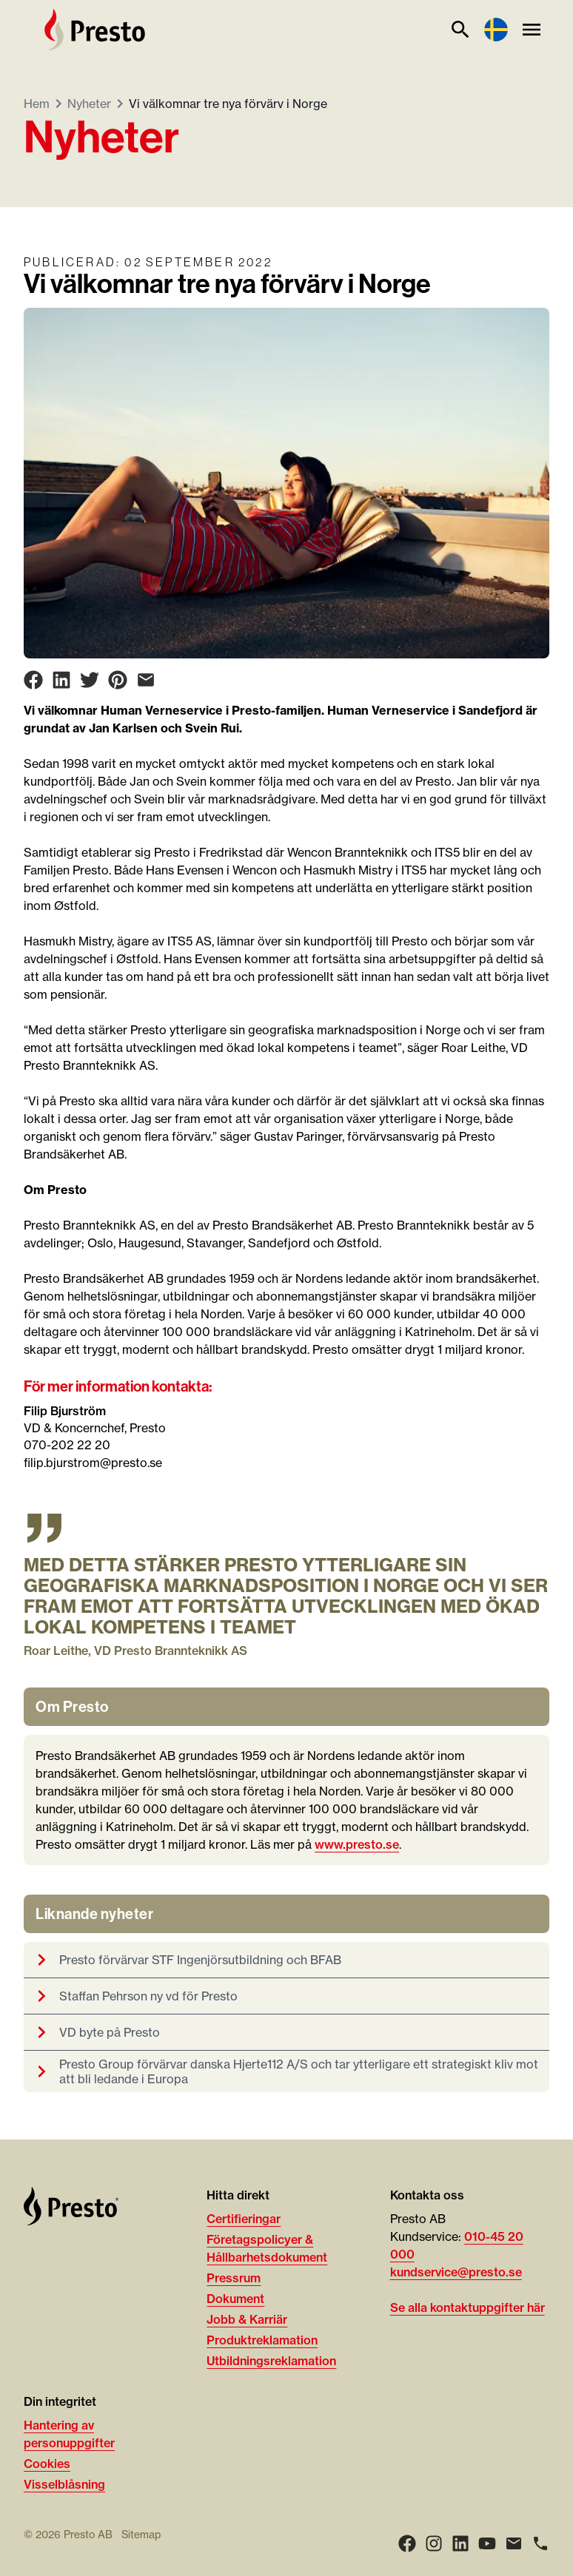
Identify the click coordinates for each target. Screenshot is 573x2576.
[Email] (514, 2543)
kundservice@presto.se (456, 2272)
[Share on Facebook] (33, 679)
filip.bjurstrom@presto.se (93, 1462)
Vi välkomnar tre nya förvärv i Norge (228, 103)
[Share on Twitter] (89, 679)
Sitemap (141, 2534)
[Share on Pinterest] (117, 679)
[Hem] (95, 29)
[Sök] (460, 29)
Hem (37, 103)
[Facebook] (407, 2543)
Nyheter (89, 103)
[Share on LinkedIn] (61, 679)
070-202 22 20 (67, 1444)
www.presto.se (357, 1844)
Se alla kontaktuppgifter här (467, 2307)
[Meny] (531, 29)
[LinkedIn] (460, 2543)
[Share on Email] (145, 679)
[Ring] (540, 2543)
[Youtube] (487, 2543)
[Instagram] (434, 2543)
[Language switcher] (496, 29)
